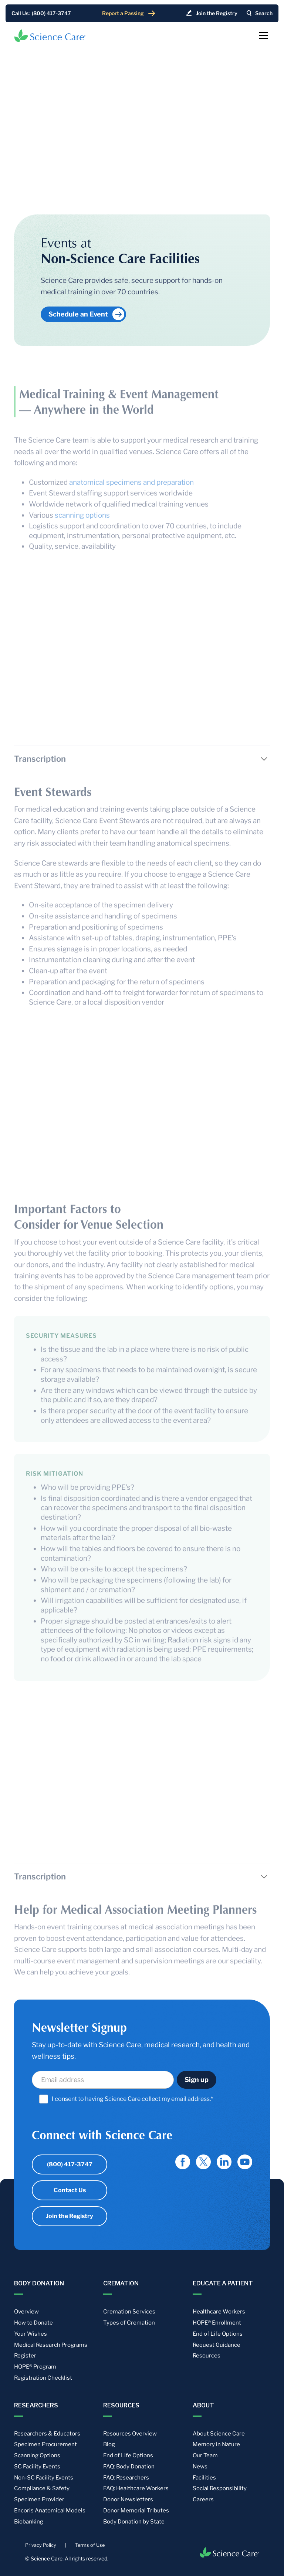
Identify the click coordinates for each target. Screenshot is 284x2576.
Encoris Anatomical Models (49, 2510)
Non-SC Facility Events (43, 2477)
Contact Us (70, 2190)
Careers (203, 2499)
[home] (49, 35)
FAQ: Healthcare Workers (136, 2488)
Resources (206, 2355)
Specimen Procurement (45, 2444)
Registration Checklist (43, 2377)
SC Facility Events (37, 2466)
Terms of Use (90, 2545)
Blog (109, 2444)
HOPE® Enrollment (217, 2322)
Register (25, 2355)
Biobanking (28, 2521)
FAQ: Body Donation (129, 2466)
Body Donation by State (134, 2521)
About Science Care (219, 2433)
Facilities (204, 2477)
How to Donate (33, 2322)
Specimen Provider (39, 2499)
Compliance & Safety (42, 2488)
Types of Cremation (129, 2322)
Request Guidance (216, 2345)
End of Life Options (218, 2333)
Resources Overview (130, 2433)
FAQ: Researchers (126, 2477)
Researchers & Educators (47, 2433)
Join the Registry (69, 2216)
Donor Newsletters (128, 2499)
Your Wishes (30, 2333)
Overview (26, 2311)
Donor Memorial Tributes (136, 2510)
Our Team (205, 2455)
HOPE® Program (35, 2366)
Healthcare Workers (219, 2311)
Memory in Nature (216, 2444)
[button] (262, 35)
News (200, 2466)
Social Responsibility (220, 2488)
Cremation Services (129, 2311)
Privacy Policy (40, 2545)
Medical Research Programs (50, 2345)
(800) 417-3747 (69, 2164)
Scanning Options (37, 2455)
